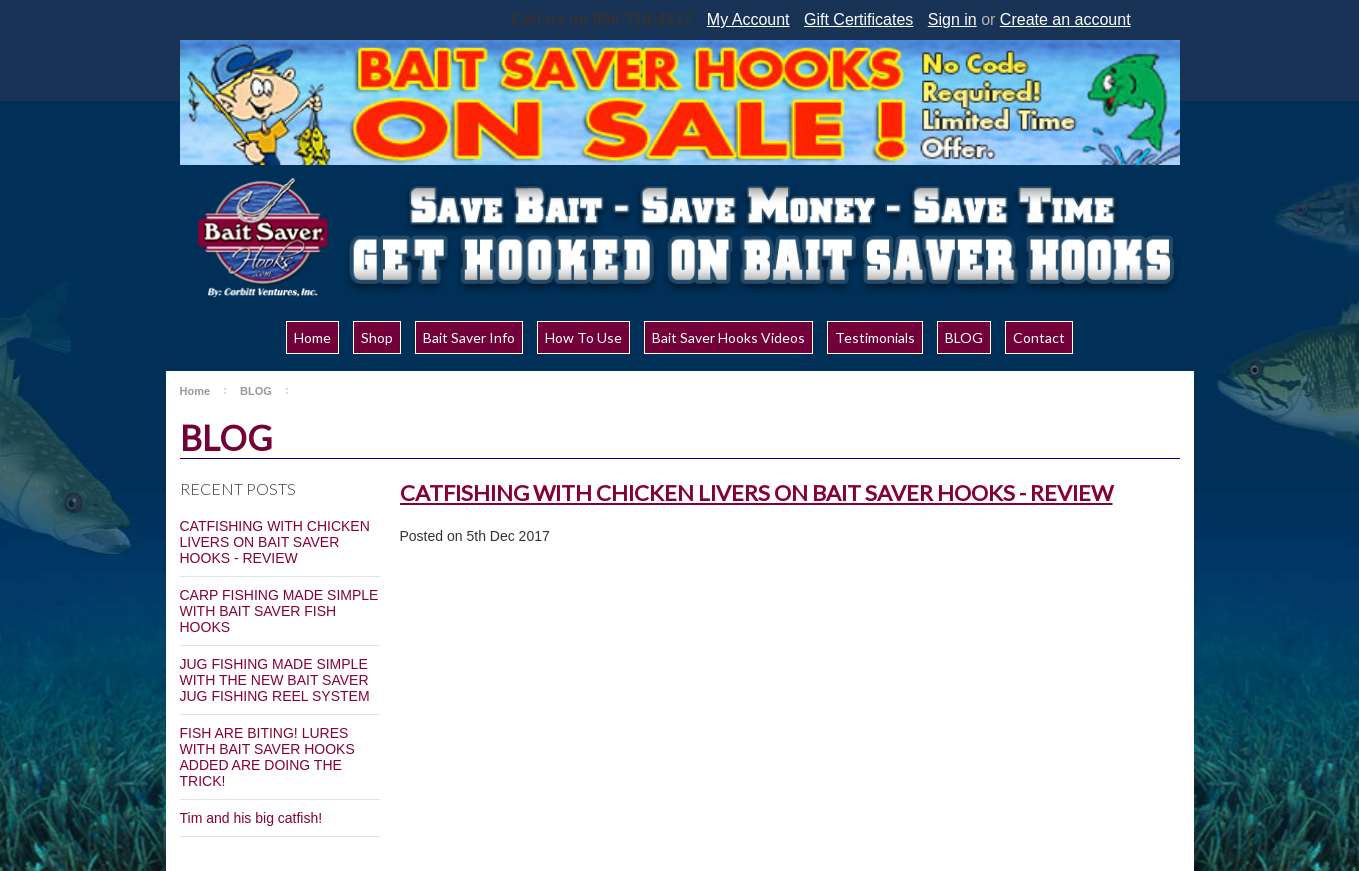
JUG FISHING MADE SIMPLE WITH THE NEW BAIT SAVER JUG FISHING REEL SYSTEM (275, 680)
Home (195, 391)
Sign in (952, 19)
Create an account (1065, 19)
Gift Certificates (858, 19)
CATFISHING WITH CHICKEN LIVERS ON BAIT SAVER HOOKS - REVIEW (275, 542)
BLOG (256, 391)
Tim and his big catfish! (251, 818)
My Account (748, 19)
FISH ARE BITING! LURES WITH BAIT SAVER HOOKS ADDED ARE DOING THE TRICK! (267, 757)
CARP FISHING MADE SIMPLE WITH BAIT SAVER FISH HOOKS (279, 611)
